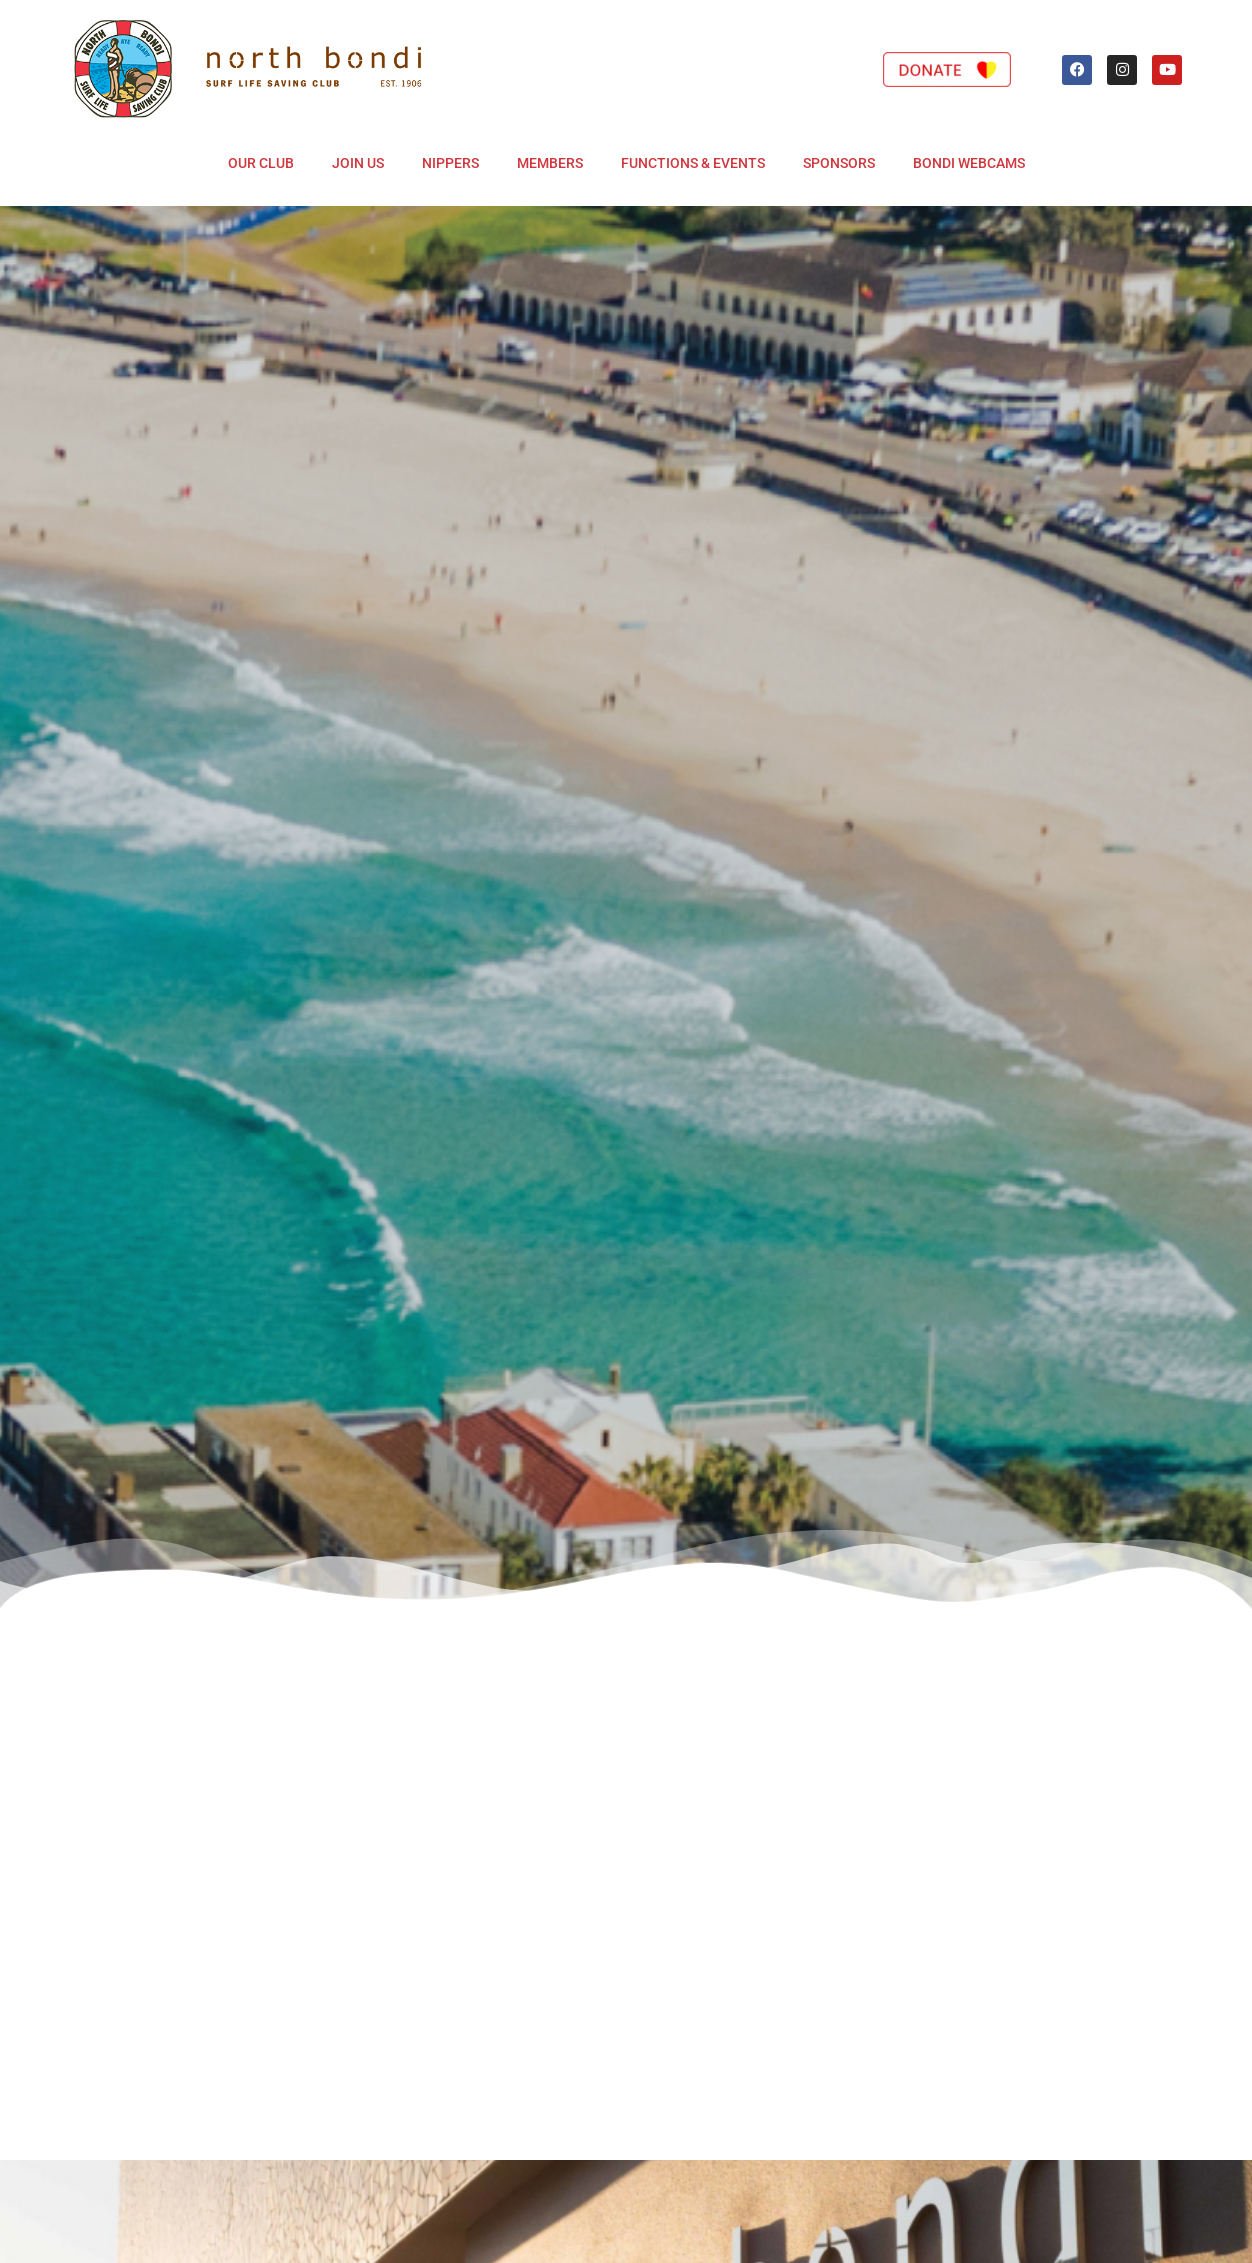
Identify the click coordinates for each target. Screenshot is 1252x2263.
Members (550, 163)
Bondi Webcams (969, 163)
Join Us (358, 163)
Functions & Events (693, 163)
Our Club (261, 163)
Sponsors (839, 163)
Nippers (450, 163)
